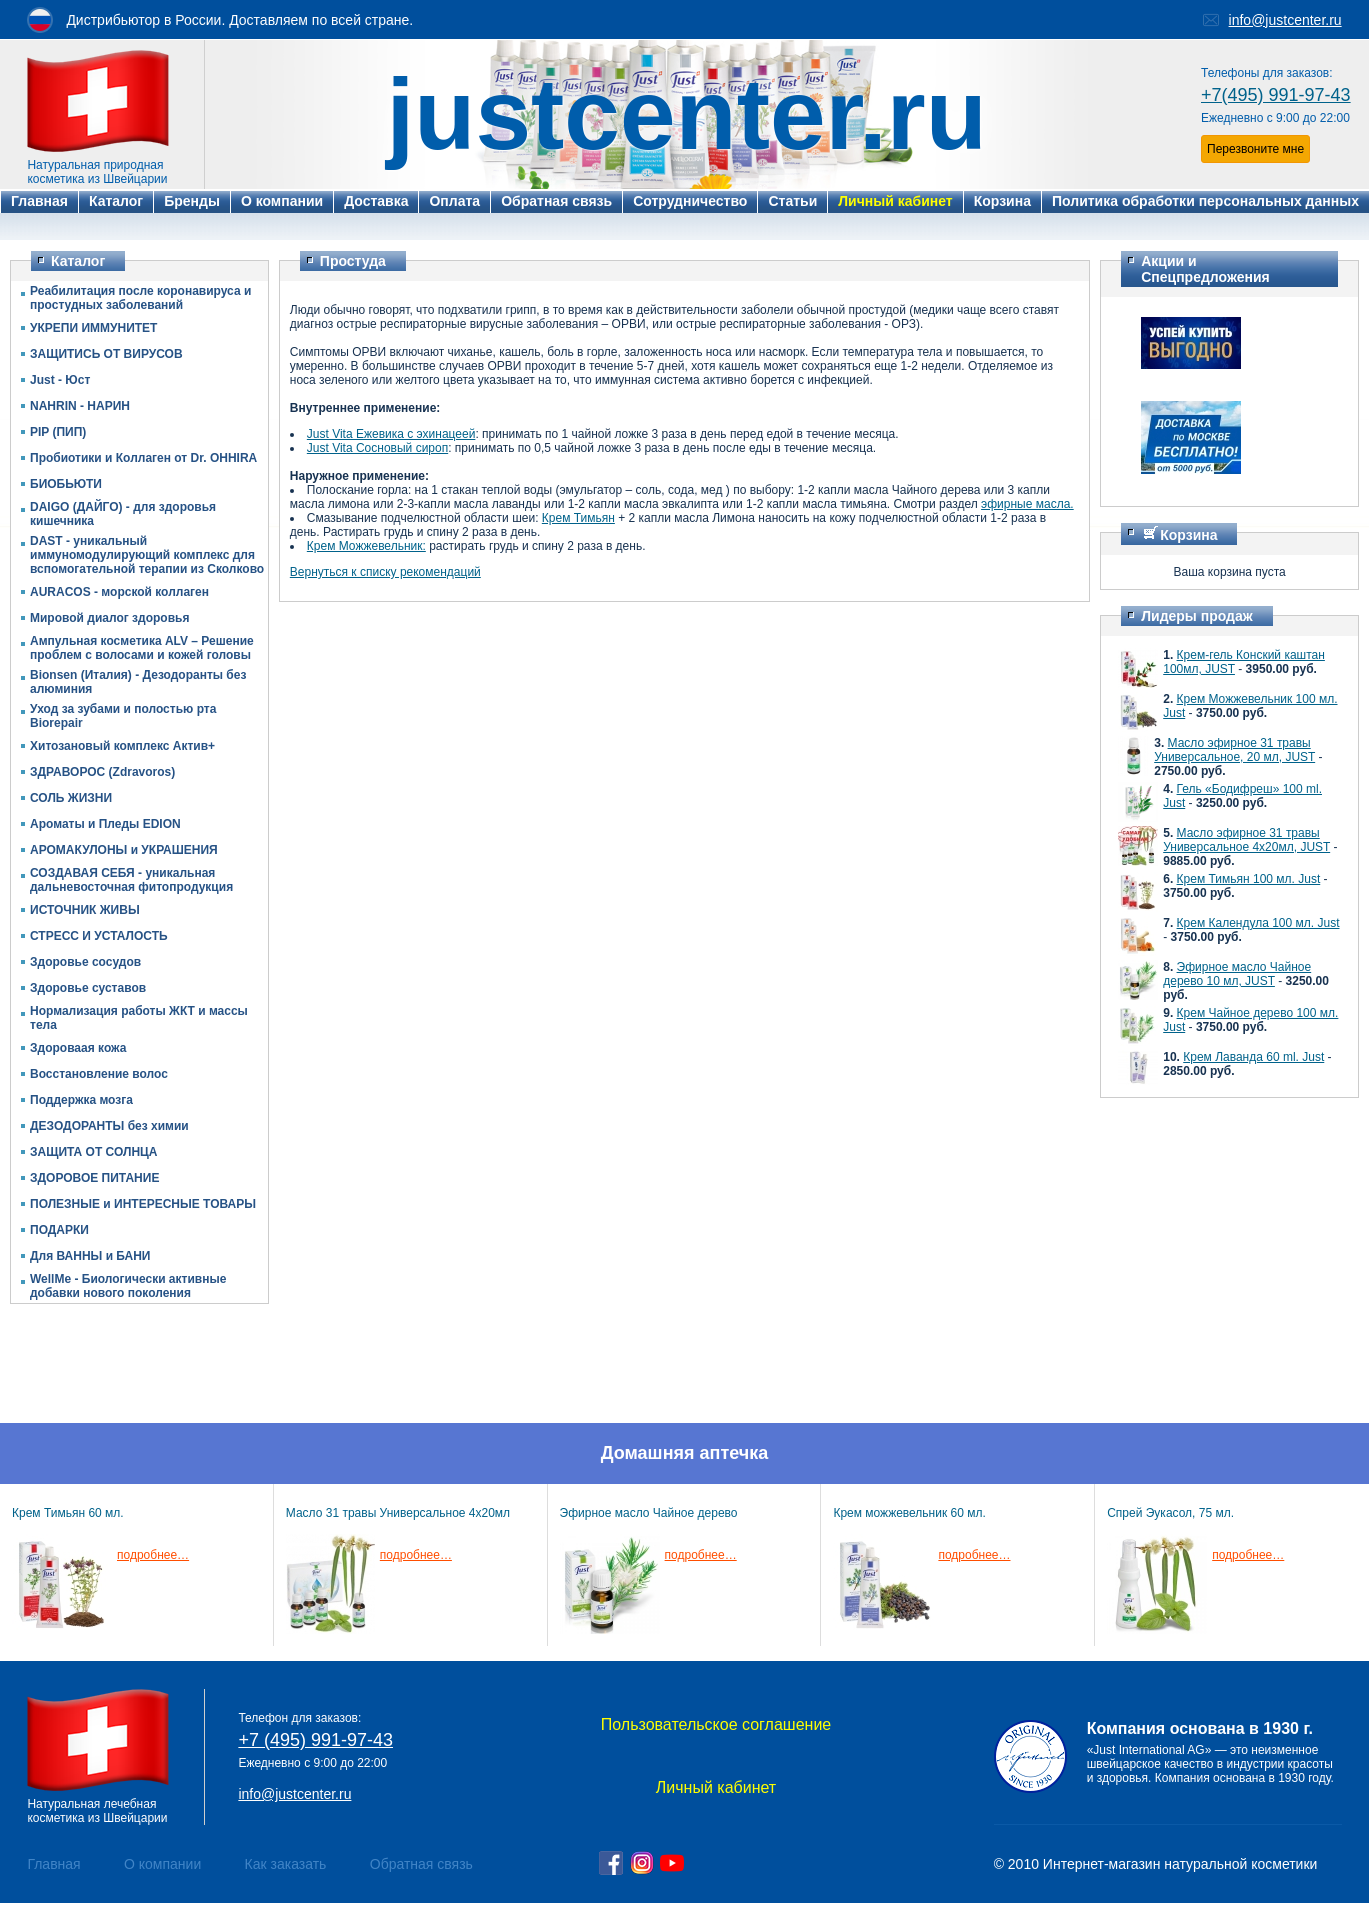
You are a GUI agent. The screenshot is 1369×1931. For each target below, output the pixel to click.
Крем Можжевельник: (366, 546)
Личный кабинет (716, 1787)
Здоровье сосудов (85, 962)
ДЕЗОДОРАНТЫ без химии (109, 1126)
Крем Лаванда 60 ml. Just (1253, 1057)
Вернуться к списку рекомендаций (385, 572)
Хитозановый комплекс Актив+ (122, 746)
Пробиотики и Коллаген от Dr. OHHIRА (143, 458)
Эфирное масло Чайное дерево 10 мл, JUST (1237, 974)
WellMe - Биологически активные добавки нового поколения (128, 1286)
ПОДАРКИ (59, 1230)
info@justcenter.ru (1285, 20)
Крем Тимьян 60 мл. (68, 1513)
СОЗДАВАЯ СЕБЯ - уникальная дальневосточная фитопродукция (131, 880)
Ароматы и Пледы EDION (105, 824)
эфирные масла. (1027, 504)
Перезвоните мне (1255, 149)
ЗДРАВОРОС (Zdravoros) (102, 772)
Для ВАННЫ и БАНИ (90, 1256)
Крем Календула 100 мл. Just (1258, 923)
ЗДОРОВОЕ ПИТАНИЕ (94, 1178)
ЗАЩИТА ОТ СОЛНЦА (94, 1152)
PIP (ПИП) (58, 432)
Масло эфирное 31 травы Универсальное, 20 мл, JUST (1234, 750)
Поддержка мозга (81, 1100)
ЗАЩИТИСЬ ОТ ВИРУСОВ (106, 354)
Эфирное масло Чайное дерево (649, 1513)
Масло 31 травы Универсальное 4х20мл (398, 1513)
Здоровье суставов (88, 988)
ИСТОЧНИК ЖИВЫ (85, 910)
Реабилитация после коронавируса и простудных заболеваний (140, 298)
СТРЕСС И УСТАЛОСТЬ (99, 936)
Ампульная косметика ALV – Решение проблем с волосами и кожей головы (142, 648)
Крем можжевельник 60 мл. (909, 1513)
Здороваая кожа (78, 1048)
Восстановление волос (99, 1074)
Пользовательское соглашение (716, 1724)
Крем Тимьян (578, 518)
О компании (162, 1864)
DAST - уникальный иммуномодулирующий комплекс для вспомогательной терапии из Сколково (147, 555)
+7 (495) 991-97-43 (315, 1740)
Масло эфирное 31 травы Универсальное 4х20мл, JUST (1246, 840)
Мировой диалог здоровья (109, 618)
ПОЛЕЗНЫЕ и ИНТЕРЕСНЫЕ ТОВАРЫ (143, 1204)
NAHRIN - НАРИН (80, 406)
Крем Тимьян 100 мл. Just (1249, 879)
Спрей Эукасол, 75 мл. (1170, 1513)
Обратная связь (421, 1864)
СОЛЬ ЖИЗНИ (71, 798)
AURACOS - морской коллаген (119, 592)
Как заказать (286, 1864)
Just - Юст (60, 380)
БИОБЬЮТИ (66, 484)
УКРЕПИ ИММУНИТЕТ (93, 328)
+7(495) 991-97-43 (1276, 95)
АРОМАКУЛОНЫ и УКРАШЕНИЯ (124, 850)
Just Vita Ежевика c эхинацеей (391, 434)
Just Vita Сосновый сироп (377, 448)
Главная (53, 1864)
